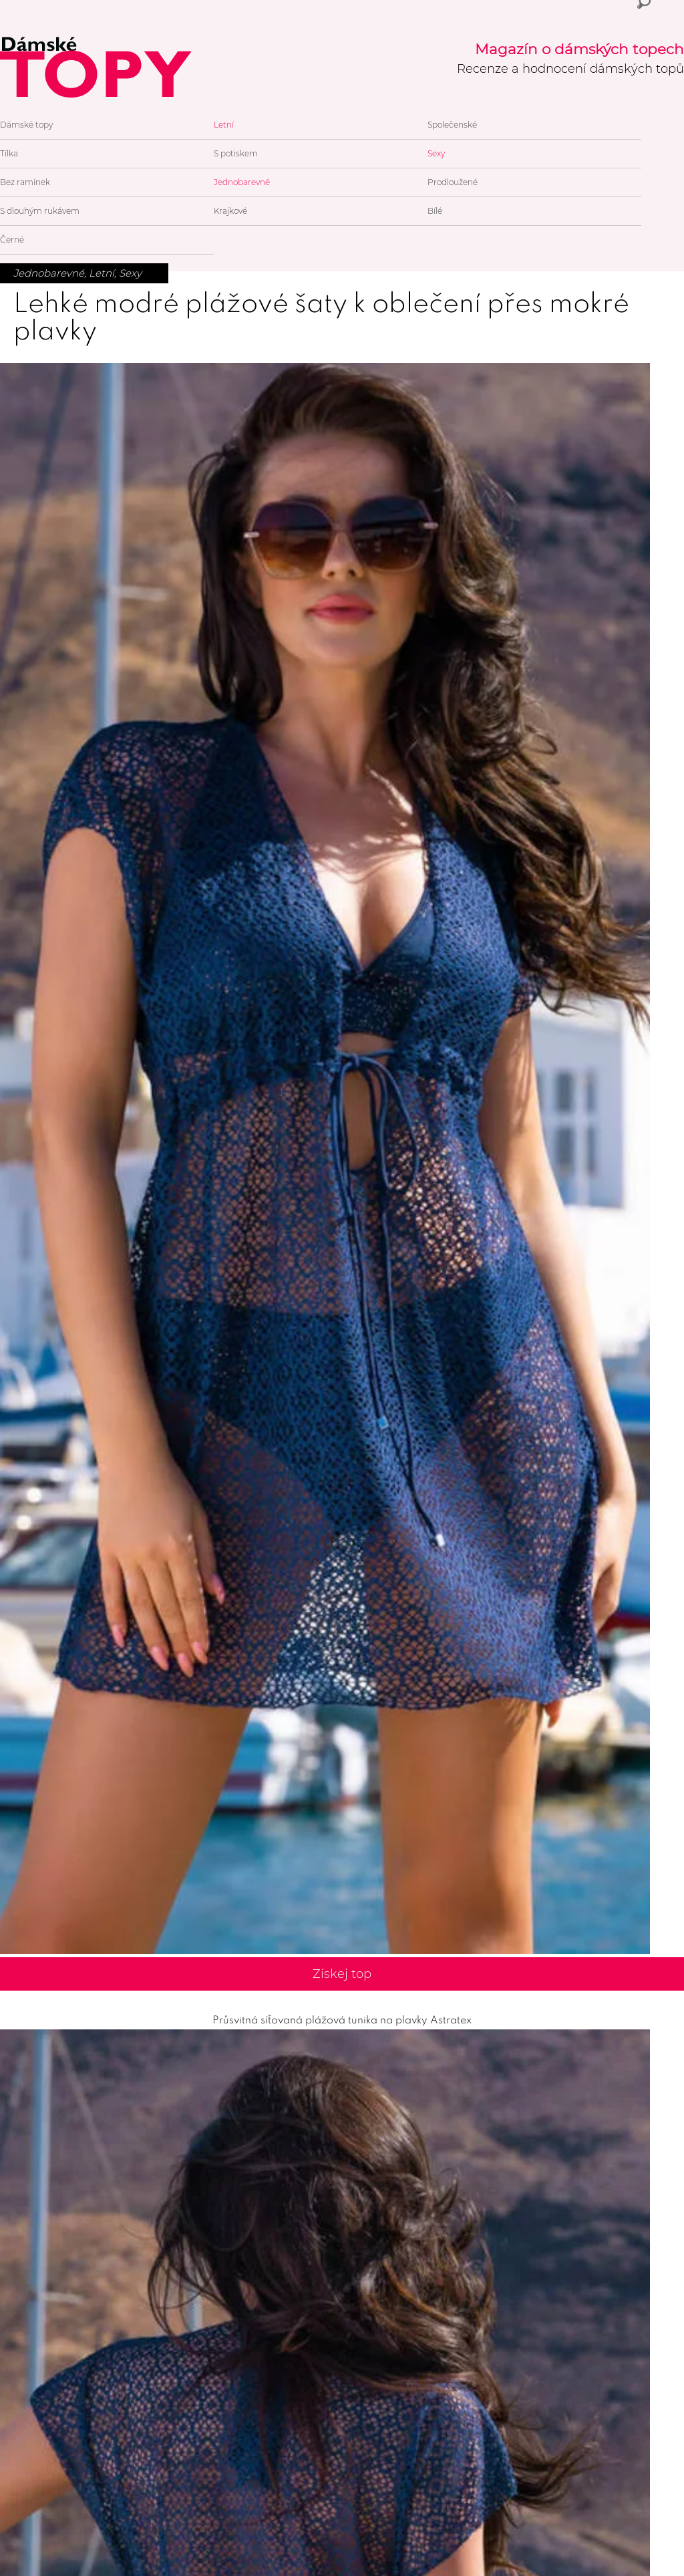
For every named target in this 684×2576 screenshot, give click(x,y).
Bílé (435, 211)
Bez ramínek (25, 182)
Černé (12, 240)
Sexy (436, 153)
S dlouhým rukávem (39, 211)
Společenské (452, 125)
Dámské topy (26, 125)
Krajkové (230, 211)
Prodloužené (453, 182)
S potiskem (236, 153)
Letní (224, 125)
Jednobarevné (242, 182)
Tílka (9, 153)
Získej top (342, 1974)
